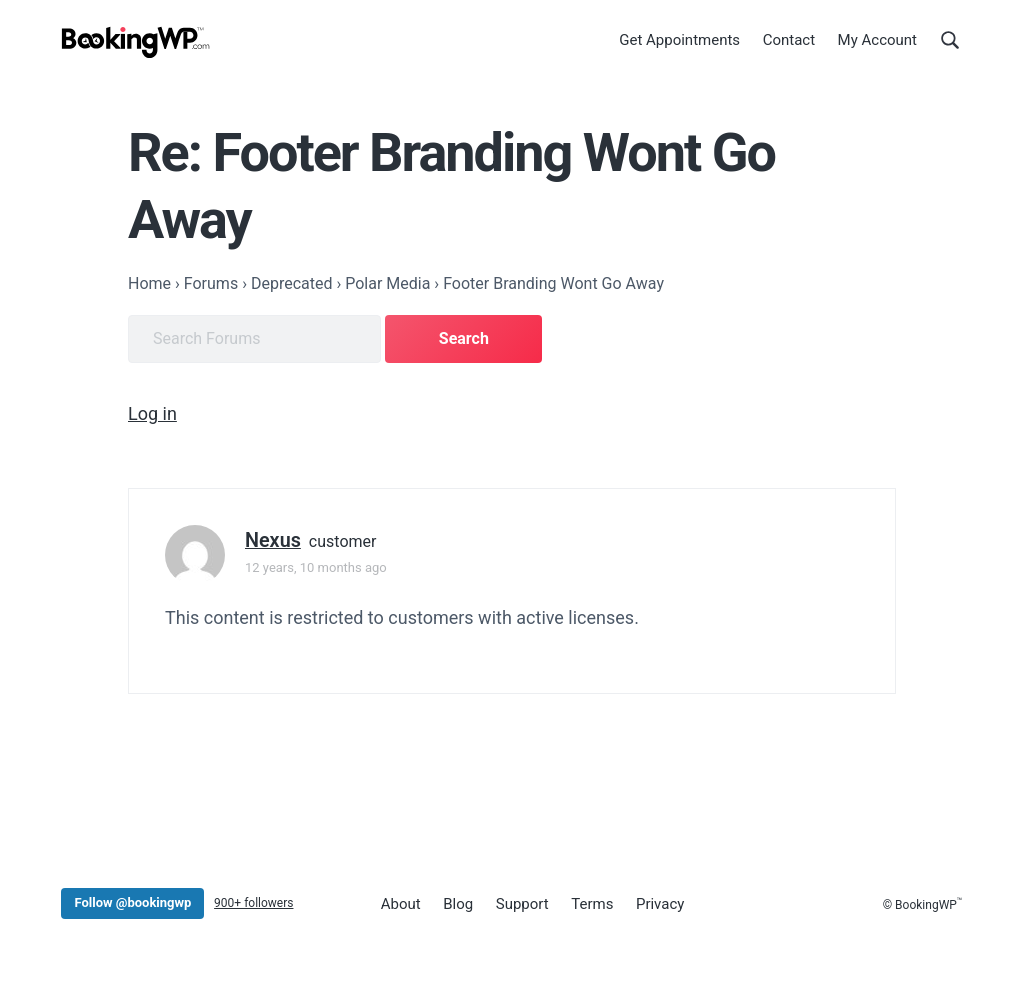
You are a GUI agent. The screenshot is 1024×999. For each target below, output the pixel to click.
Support (522, 904)
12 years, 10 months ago (316, 567)
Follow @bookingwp (132, 902)
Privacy (660, 904)
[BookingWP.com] (136, 42)
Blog (458, 904)
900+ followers (253, 903)
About (401, 904)
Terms (592, 904)
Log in (152, 413)
